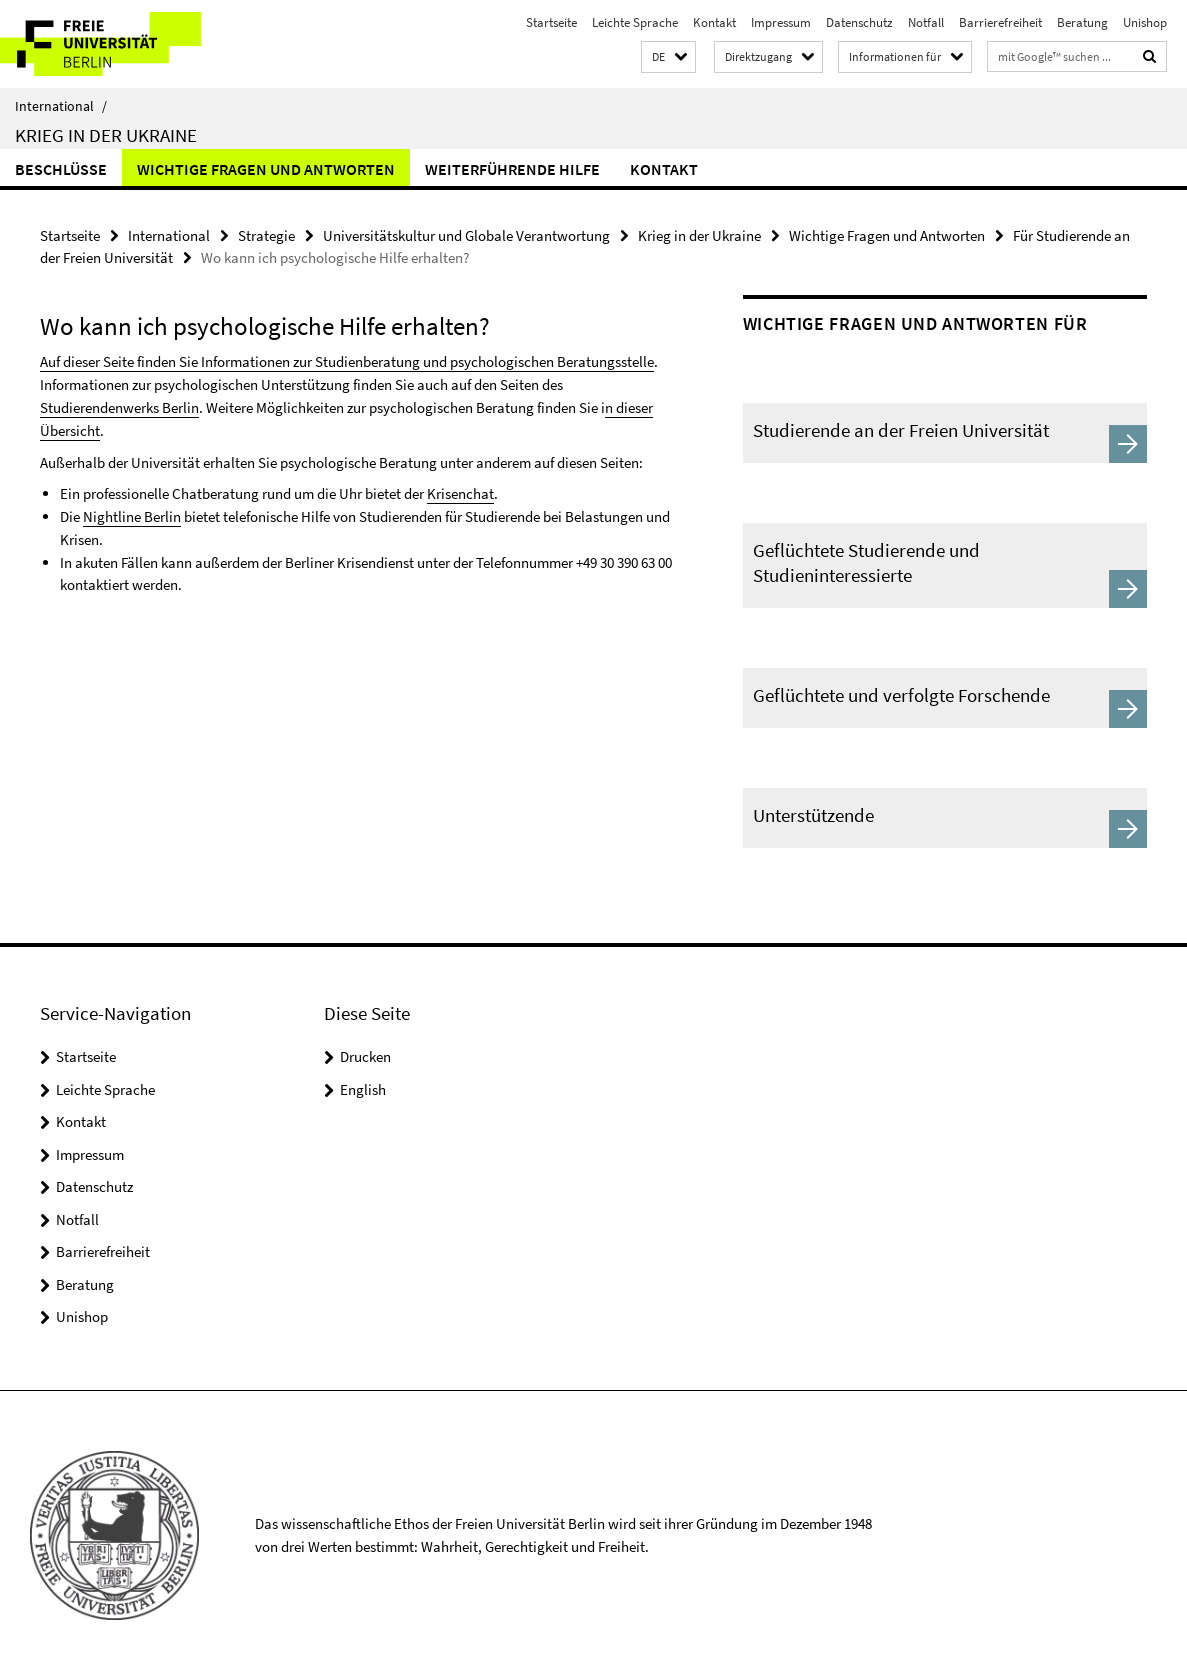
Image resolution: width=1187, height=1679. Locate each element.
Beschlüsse (61, 169)
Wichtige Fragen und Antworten (266, 169)
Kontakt (714, 22)
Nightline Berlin (132, 514)
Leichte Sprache (635, 22)
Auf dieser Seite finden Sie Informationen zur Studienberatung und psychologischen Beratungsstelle (347, 361)
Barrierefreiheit (1000, 22)
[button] (668, 57)
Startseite (551, 22)
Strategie (266, 235)
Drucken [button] (365, 1056)
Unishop (1145, 22)
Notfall (926, 22)
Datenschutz (859, 22)
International (61, 106)
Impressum (781, 22)
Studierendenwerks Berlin (119, 406)
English (363, 1088)
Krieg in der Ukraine (106, 135)
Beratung (1082, 22)
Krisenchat (460, 491)
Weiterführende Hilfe (512, 169)
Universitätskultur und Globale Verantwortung (466, 235)
